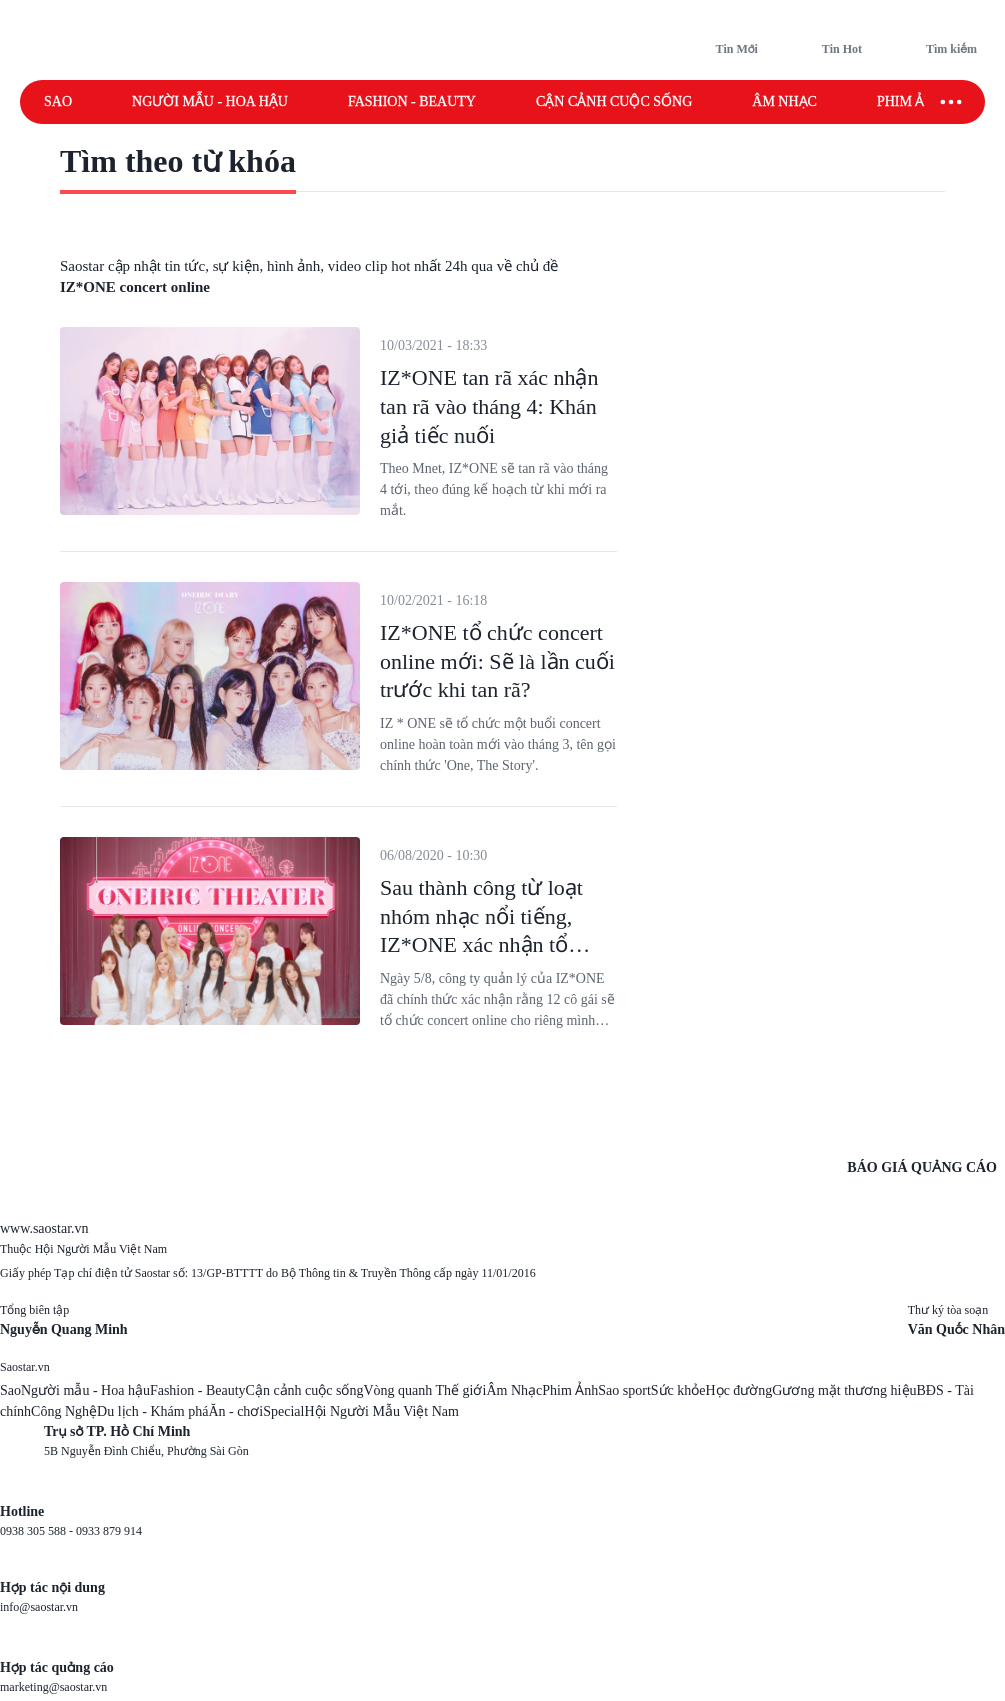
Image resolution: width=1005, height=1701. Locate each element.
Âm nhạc (784, 101)
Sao (58, 101)
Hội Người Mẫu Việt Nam (381, 1411)
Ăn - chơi (235, 1411)
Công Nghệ (64, 1411)
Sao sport (624, 1390)
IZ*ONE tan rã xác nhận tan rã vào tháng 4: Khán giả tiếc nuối (489, 406)
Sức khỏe (678, 1390)
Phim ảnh (911, 101)
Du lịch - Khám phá (152, 1411)
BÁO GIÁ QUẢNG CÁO (922, 1167)
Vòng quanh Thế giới (424, 1390)
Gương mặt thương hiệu (844, 1390)
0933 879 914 (109, 1531)
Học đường (739, 1390)
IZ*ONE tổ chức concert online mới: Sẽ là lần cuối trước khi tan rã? (497, 661)
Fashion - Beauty (412, 101)
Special (283, 1411)
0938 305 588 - (38, 1531)
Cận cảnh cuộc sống (614, 101)
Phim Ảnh (570, 1390)
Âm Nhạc (514, 1390)
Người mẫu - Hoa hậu (210, 101)
